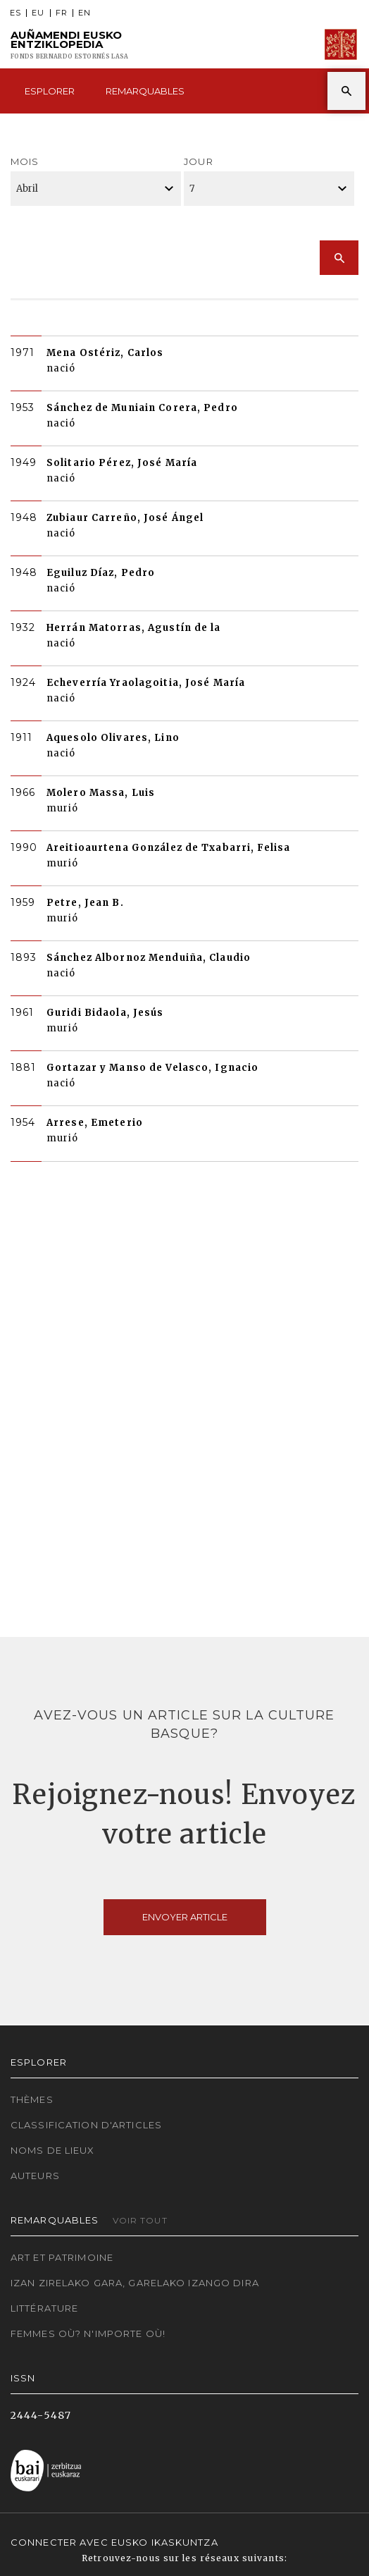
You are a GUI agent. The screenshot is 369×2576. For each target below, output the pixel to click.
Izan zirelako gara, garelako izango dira (135, 2282)
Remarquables (145, 91)
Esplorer (50, 91)
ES (15, 13)
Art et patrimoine (62, 2257)
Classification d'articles (86, 2124)
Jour (198, 161)
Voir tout (140, 2220)
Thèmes (32, 2099)
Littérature (44, 2308)
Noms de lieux (53, 2150)
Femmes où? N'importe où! (88, 2333)
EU (38, 13)
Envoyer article (184, 1916)
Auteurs (35, 2175)
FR (62, 13)
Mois (25, 161)
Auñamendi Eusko (69, 44)
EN (84, 13)
